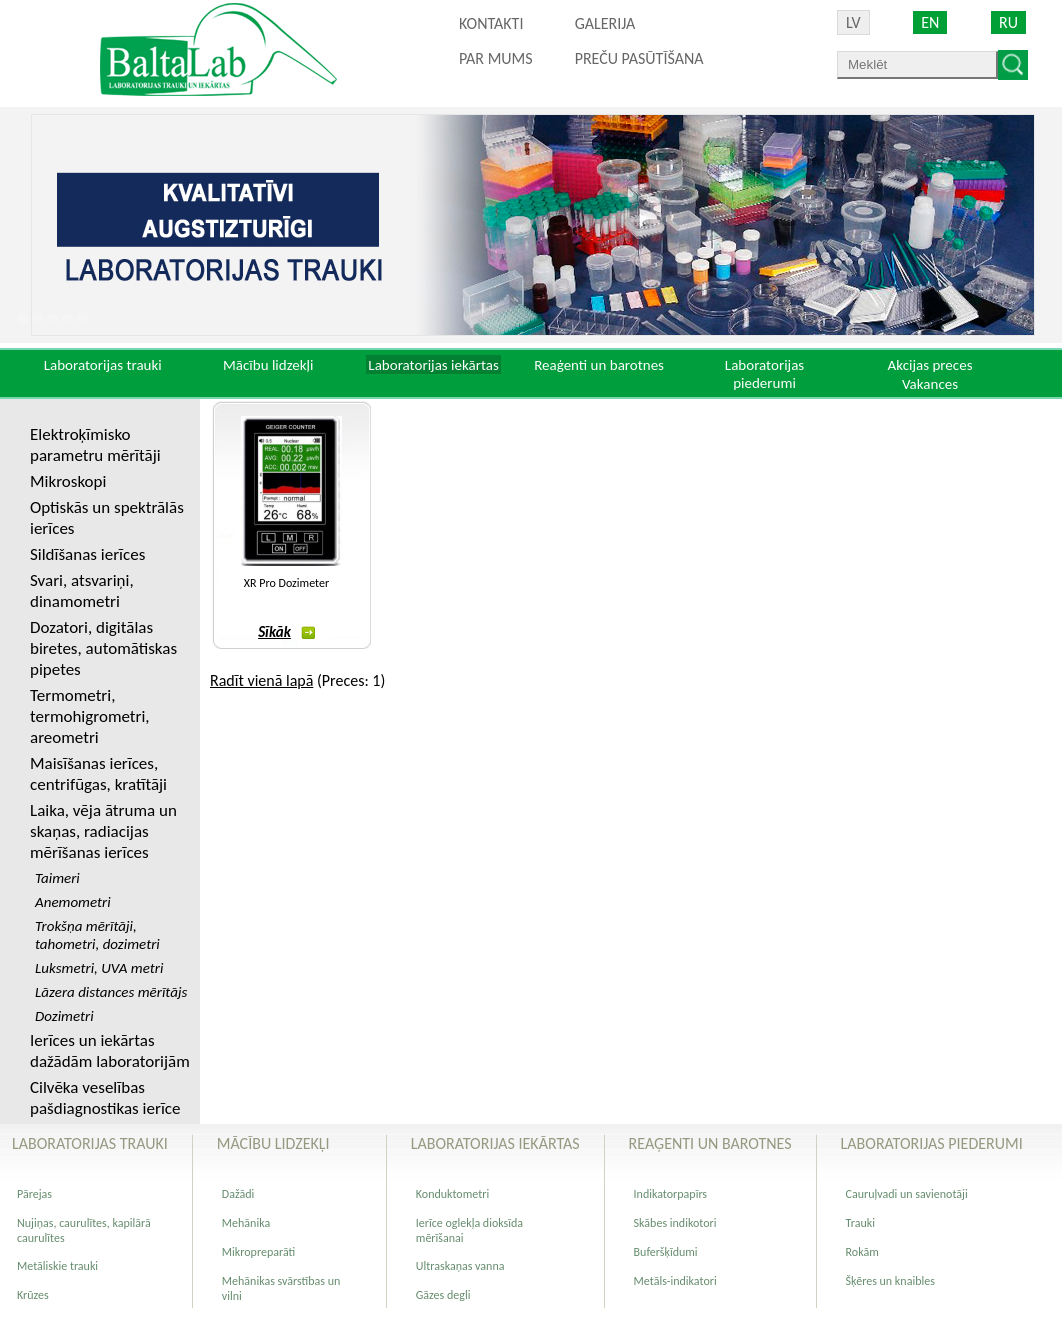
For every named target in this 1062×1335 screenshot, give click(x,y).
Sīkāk (286, 632)
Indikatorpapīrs (670, 1194)
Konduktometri (452, 1194)
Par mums (496, 58)
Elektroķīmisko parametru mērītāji (95, 445)
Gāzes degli (443, 1295)
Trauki (860, 1223)
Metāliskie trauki (57, 1266)
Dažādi (238, 1194)
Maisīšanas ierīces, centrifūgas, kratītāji (98, 774)
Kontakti (491, 23)
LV (853, 22)
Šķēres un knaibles (890, 1281)
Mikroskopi (68, 481)
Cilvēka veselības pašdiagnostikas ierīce (105, 1098)
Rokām (862, 1252)
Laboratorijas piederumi (764, 374)
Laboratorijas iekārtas (433, 365)
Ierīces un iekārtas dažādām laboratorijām (110, 1051)
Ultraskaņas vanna (460, 1266)
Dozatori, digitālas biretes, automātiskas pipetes (103, 648)
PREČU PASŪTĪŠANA (639, 58)
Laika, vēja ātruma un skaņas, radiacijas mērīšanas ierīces (103, 831)
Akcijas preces (929, 365)
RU (1008, 22)
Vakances (930, 384)
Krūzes (33, 1295)
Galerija (605, 23)
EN (930, 22)
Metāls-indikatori (675, 1281)
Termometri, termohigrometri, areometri (90, 716)
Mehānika (246, 1223)
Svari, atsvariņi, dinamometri (82, 591)
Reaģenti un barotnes (599, 365)
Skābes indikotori (675, 1223)
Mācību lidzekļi (268, 365)
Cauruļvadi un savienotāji (907, 1194)
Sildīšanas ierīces (87, 554)
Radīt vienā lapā (261, 680)
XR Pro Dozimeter (286, 583)
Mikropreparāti (258, 1252)
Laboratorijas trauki (103, 365)
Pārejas (34, 1194)
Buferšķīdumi (666, 1252)
